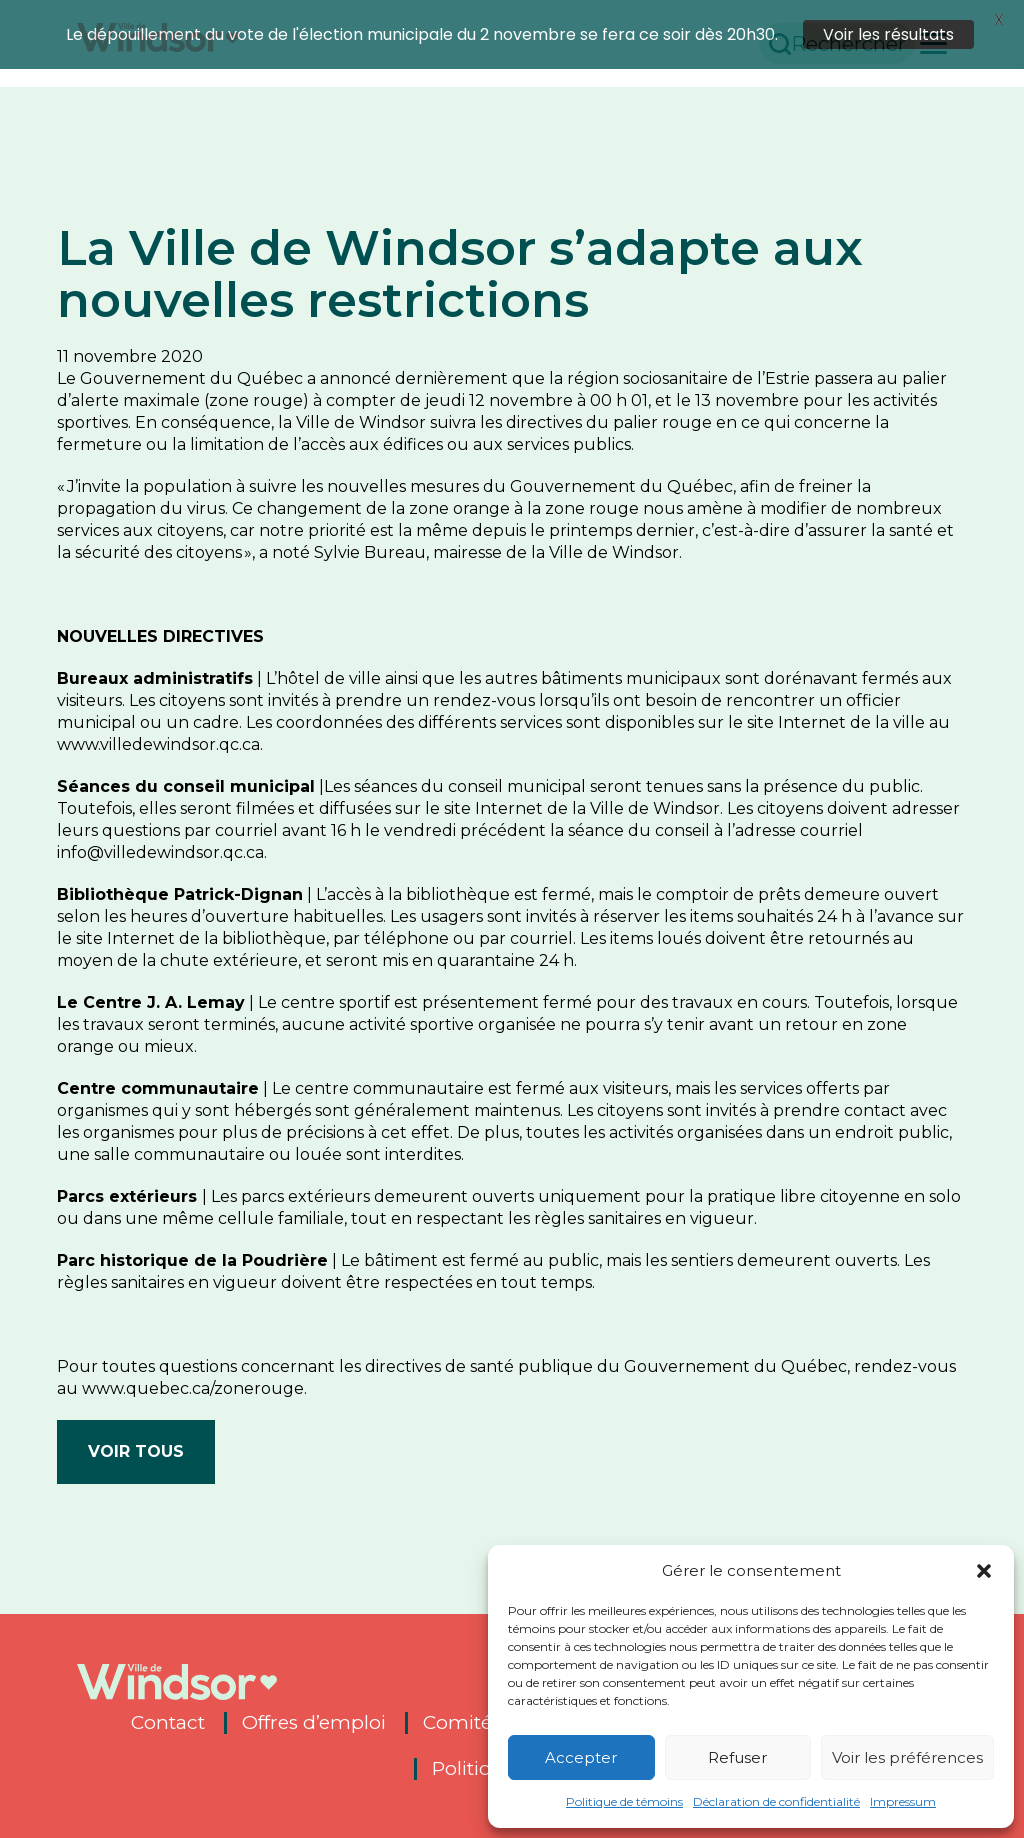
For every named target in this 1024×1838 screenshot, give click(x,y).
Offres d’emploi (314, 1705)
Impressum (903, 1801)
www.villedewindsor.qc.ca (158, 726)
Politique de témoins (624, 1801)
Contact (168, 1705)
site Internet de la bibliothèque (201, 920)
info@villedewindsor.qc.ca (160, 834)
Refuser (737, 1757)
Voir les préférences (907, 1757)
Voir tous (136, 1433)
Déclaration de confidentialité (776, 1801)
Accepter (581, 1757)
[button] (984, 1571)
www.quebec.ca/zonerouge (193, 1370)
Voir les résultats (888, 34)
